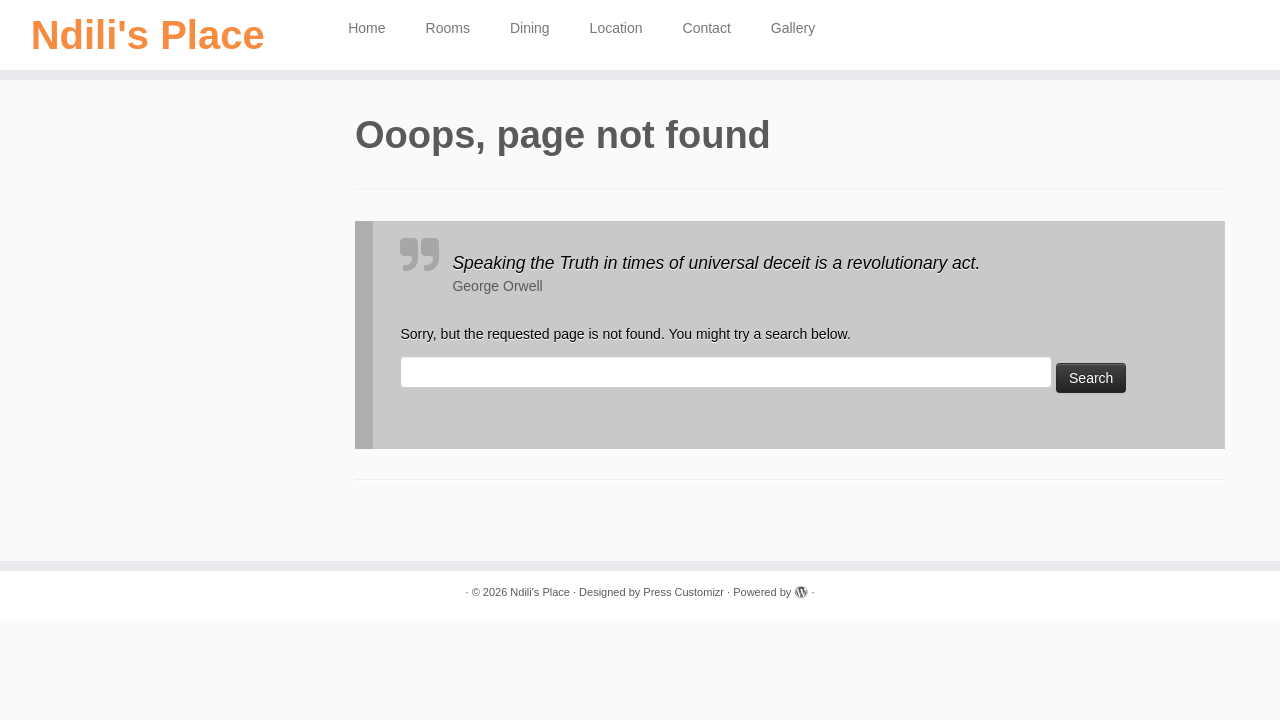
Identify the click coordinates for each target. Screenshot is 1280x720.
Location (616, 28)
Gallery (793, 28)
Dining (530, 28)
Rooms (448, 28)
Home (366, 28)
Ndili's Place (148, 35)
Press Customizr (683, 592)
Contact (707, 28)
